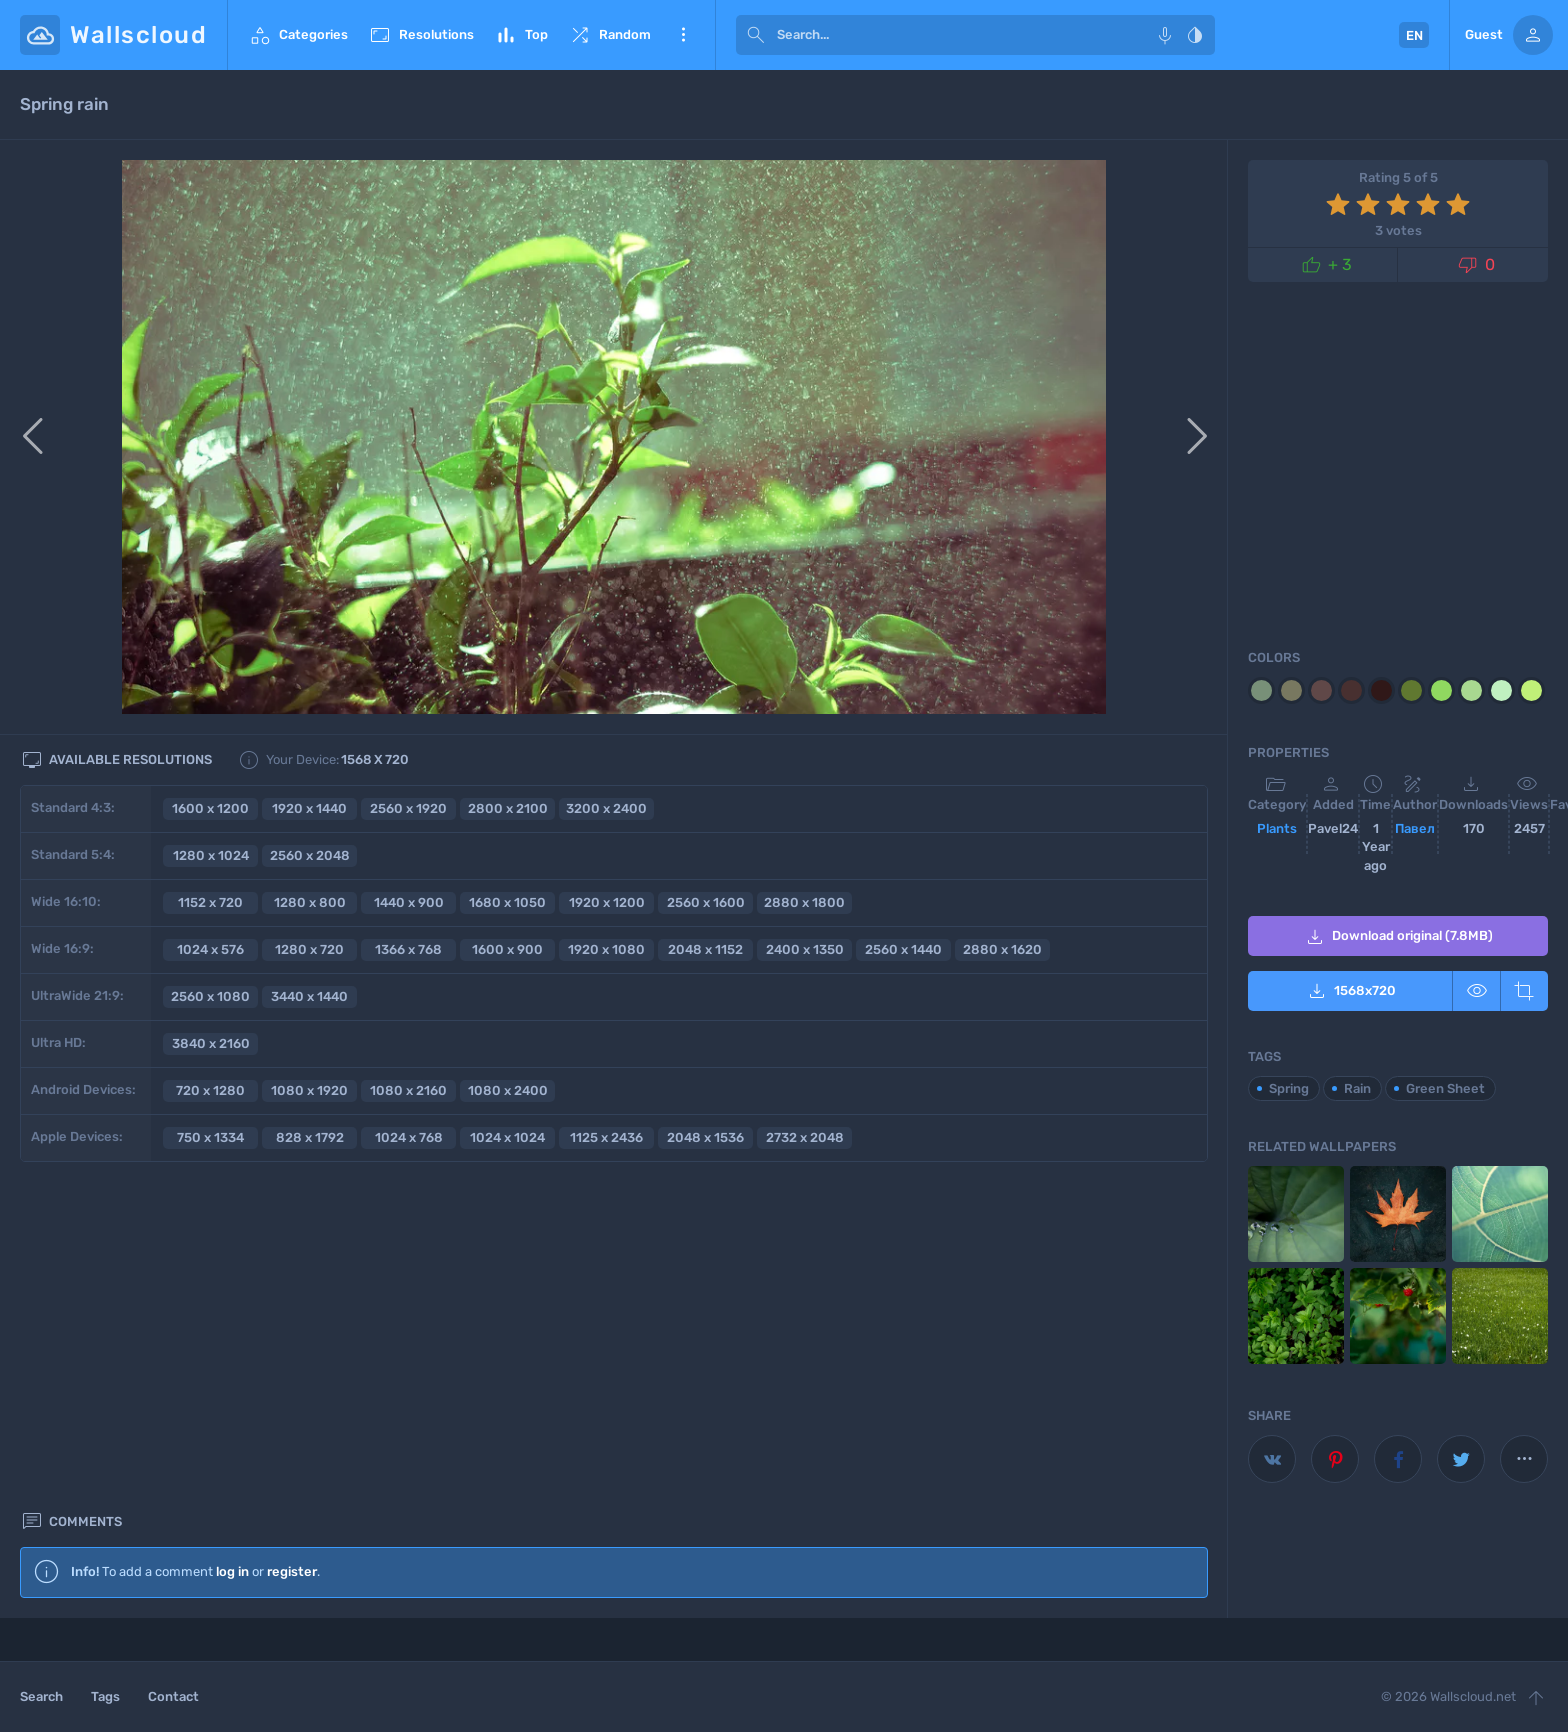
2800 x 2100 (508, 808)
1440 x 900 (409, 902)
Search (41, 1696)
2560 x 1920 (408, 808)
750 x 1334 (210, 1137)
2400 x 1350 (805, 949)
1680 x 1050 (507, 902)
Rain (1357, 1088)
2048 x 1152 (705, 949)
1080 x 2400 (508, 1090)
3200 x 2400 (606, 808)
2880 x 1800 (804, 902)
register (292, 1236)
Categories (298, 35)
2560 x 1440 (903, 949)
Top (521, 35)
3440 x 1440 (309, 996)
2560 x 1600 (706, 902)
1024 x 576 (210, 949)
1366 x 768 (408, 949)
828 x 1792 (310, 1137)
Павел (1415, 828)
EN (1414, 35)
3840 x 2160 (211, 1043)
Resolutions (421, 35)
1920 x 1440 (309, 808)
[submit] (756, 35)
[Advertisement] (614, 1441)
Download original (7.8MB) (1398, 937)
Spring (1289, 1088)
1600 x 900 (507, 949)
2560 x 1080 (210, 996)
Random (609, 35)
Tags (105, 1696)
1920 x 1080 (606, 949)
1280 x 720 (309, 949)
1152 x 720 (210, 902)
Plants (1277, 828)
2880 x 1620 (1002, 949)
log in (232, 1236)
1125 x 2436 (606, 1137)
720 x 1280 (210, 1090)
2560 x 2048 (310, 855)
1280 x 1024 (211, 855)
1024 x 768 (409, 1137)
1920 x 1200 (607, 902)
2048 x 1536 (705, 1137)
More (683, 35)
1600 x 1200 (210, 808)
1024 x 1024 (507, 1137)
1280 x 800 (310, 902)
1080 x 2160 (408, 1090)
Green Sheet (1445, 1088)
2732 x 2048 (805, 1137)
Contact (173, 1696)
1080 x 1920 (309, 1090)
